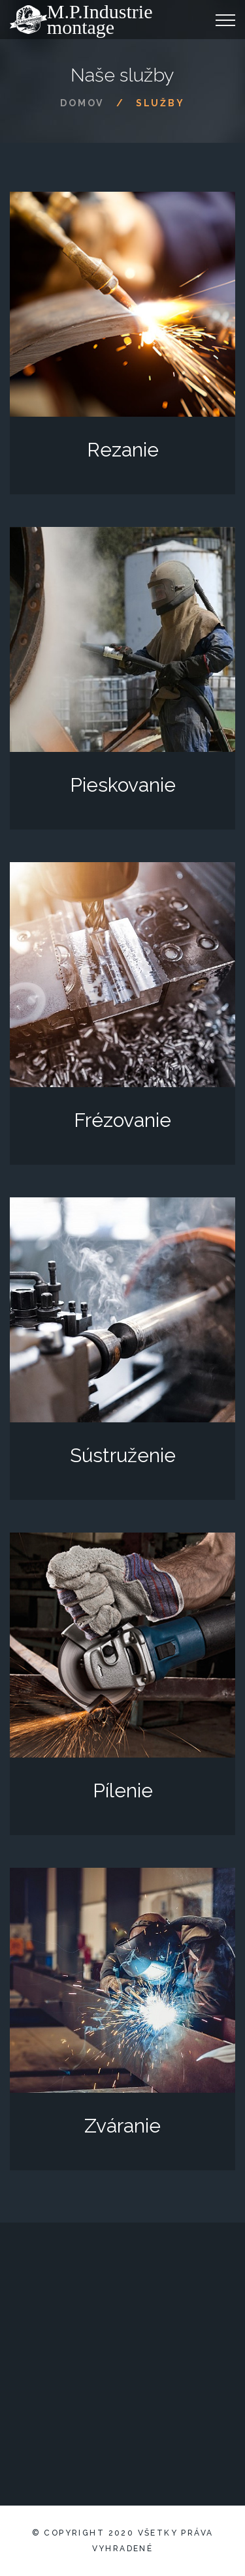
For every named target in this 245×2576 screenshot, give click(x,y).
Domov (82, 103)
